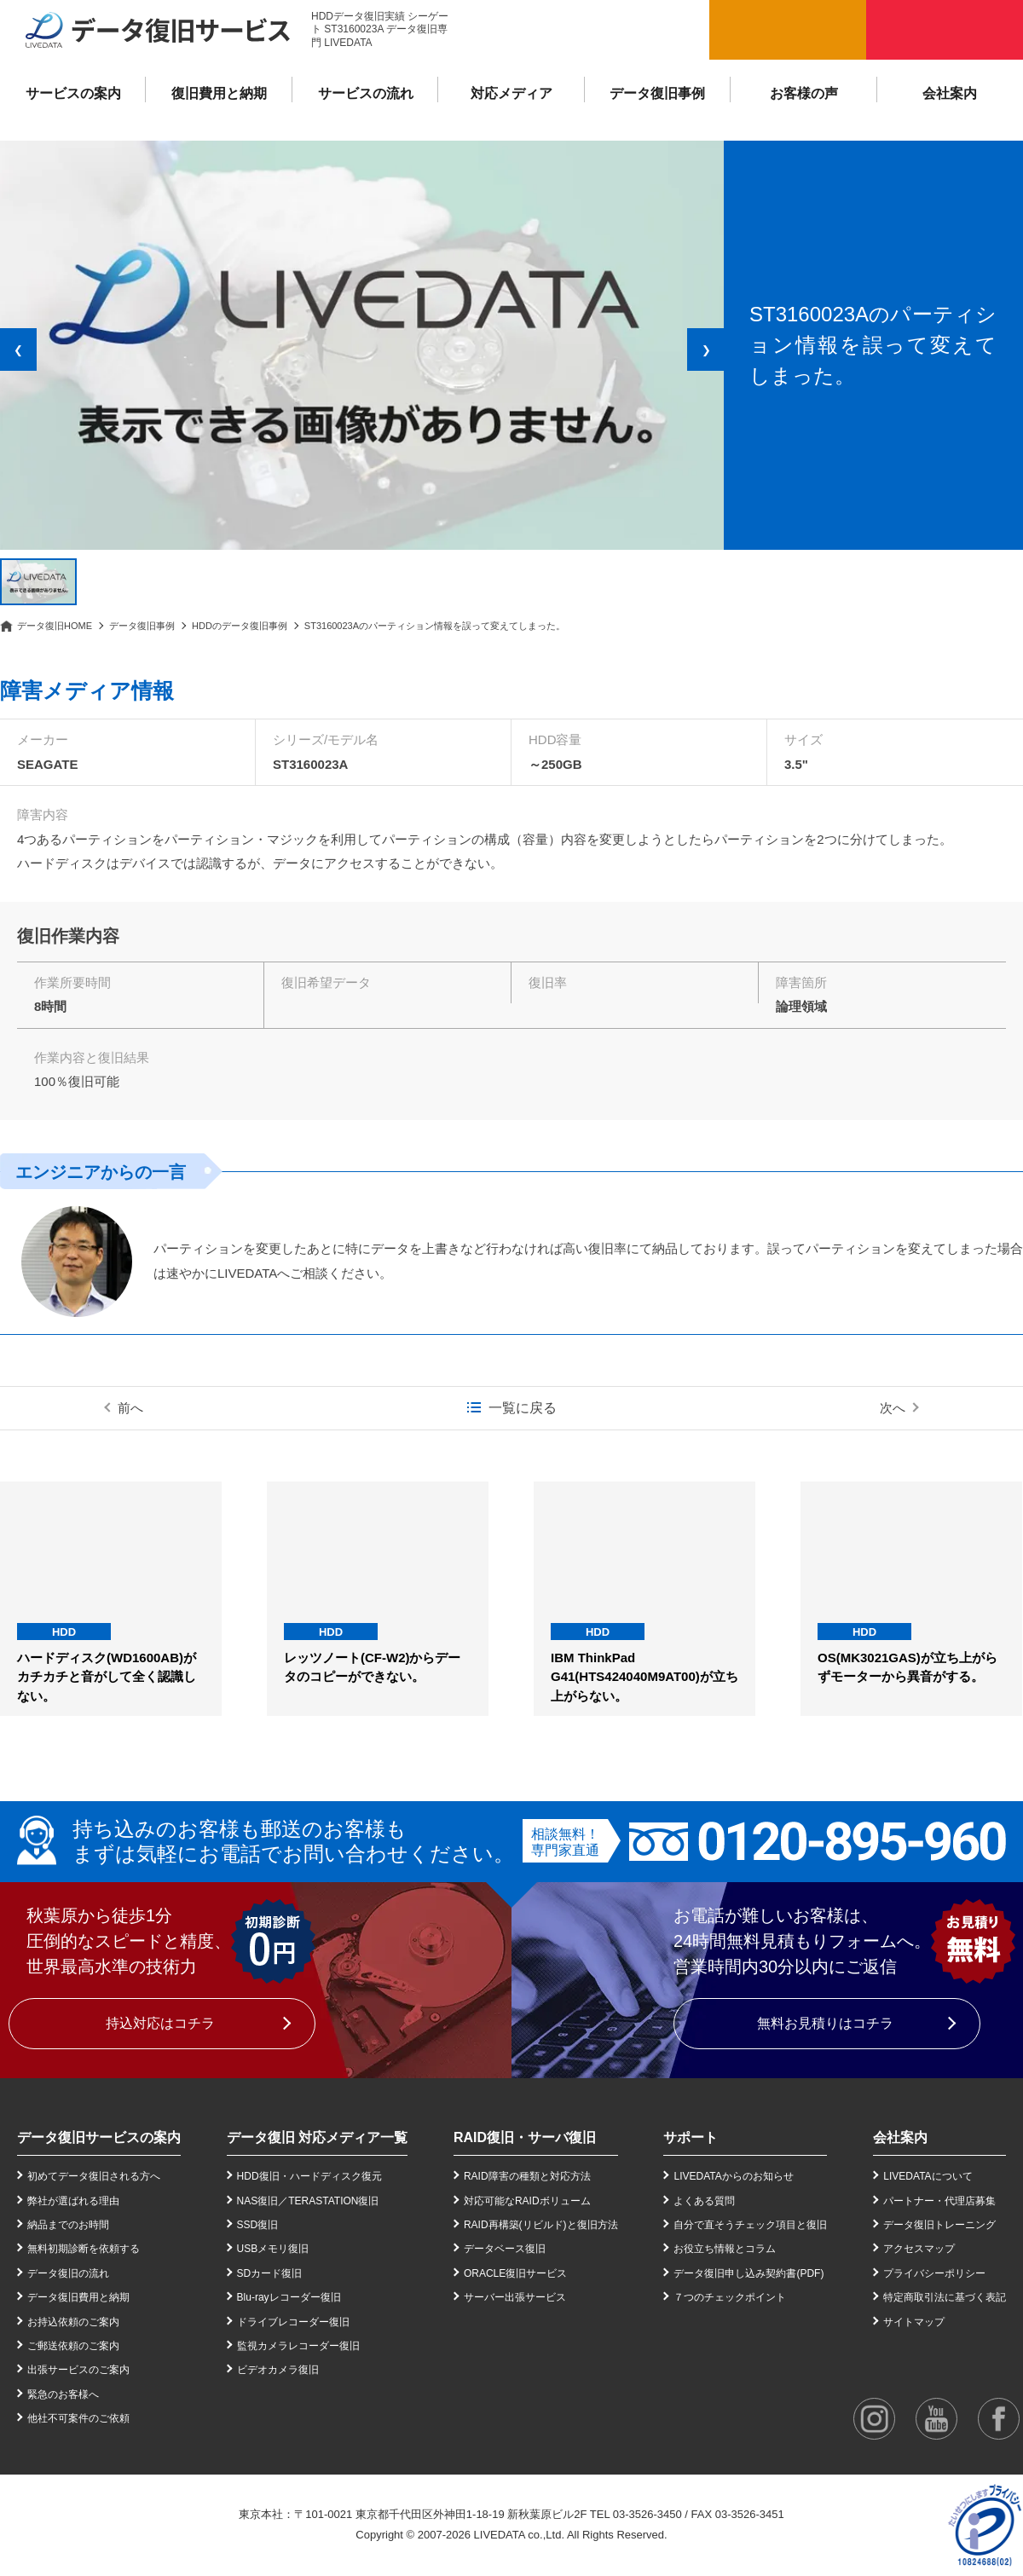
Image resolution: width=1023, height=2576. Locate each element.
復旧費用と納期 (219, 93)
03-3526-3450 (647, 2514)
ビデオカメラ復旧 (278, 2370)
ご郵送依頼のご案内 (73, 2346)
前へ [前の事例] (130, 1408)
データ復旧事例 (657, 93)
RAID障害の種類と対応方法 (527, 2176)
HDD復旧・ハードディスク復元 (309, 2176)
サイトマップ (914, 2322)
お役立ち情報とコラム (724, 2249)
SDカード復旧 (270, 2273)
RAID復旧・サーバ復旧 (525, 2137)
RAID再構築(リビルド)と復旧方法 (541, 2225)
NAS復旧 (258, 2201)
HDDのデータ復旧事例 (239, 626)
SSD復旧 (258, 2225)
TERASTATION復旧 (333, 2201)
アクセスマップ (919, 2249)
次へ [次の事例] (892, 1408)
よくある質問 (704, 2201)
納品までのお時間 (68, 2225)
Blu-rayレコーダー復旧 (289, 2297)
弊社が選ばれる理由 (73, 2201)
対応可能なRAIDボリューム (527, 2201)
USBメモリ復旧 (273, 2249)
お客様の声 (804, 93)
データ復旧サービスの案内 (99, 2137)
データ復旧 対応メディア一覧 (317, 2137)
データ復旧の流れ (68, 2273)
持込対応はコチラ (160, 2023)
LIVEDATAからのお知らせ (733, 2176)
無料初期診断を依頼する (83, 2249)
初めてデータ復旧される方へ (93, 2176)
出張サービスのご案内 (78, 2370)
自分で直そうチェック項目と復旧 (750, 2225)
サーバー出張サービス (515, 2297)
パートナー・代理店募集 (939, 2201)
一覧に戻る (522, 1408)
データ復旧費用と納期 (78, 2297)
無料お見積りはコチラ (825, 2023)
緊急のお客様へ (63, 2394)
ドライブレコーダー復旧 (293, 2322)
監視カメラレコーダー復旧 (298, 2346)
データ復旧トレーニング (939, 2225)
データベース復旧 (505, 2249)
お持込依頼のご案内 (73, 2322)
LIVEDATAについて (927, 2176)
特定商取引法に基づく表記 (944, 2297)
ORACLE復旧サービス (515, 2273)
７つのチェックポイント (729, 2297)
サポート (690, 2137)
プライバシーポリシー (934, 2273)
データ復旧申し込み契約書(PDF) (748, 2273)
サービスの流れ (365, 93)
